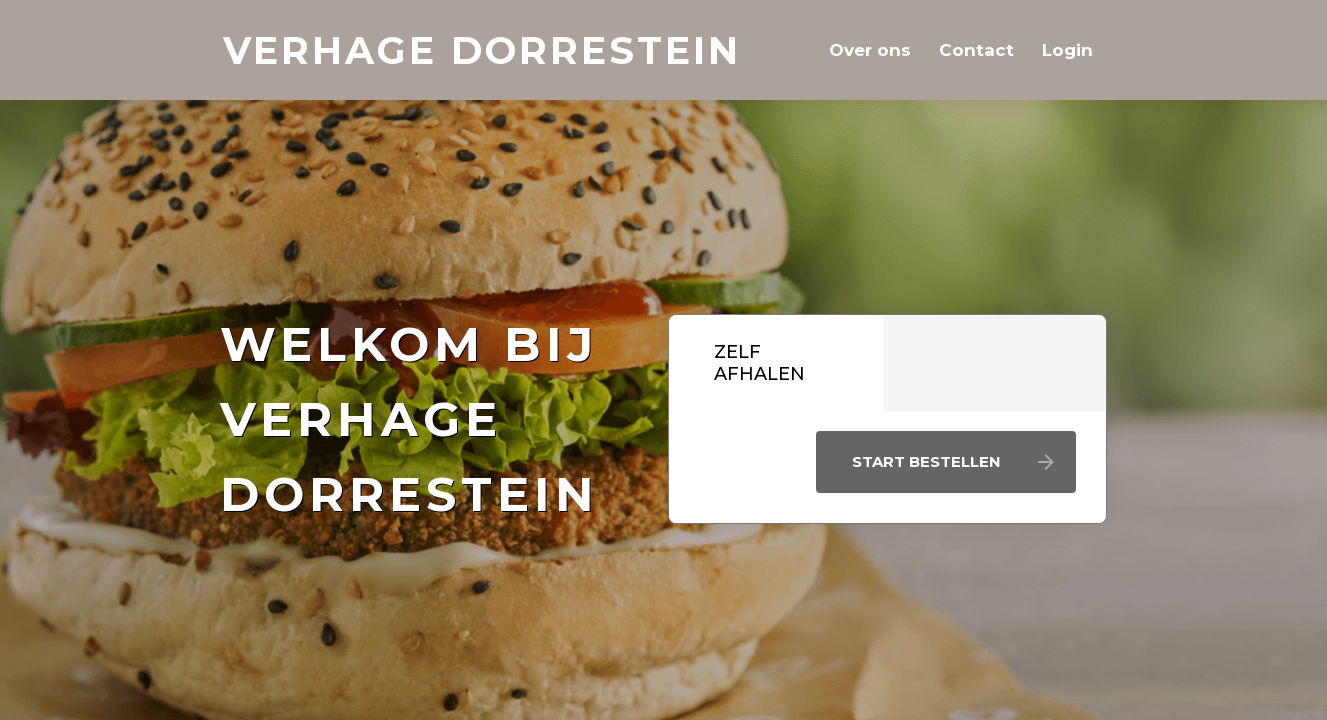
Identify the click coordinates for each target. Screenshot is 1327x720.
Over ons (870, 50)
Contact (976, 50)
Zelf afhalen (759, 363)
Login (1067, 50)
